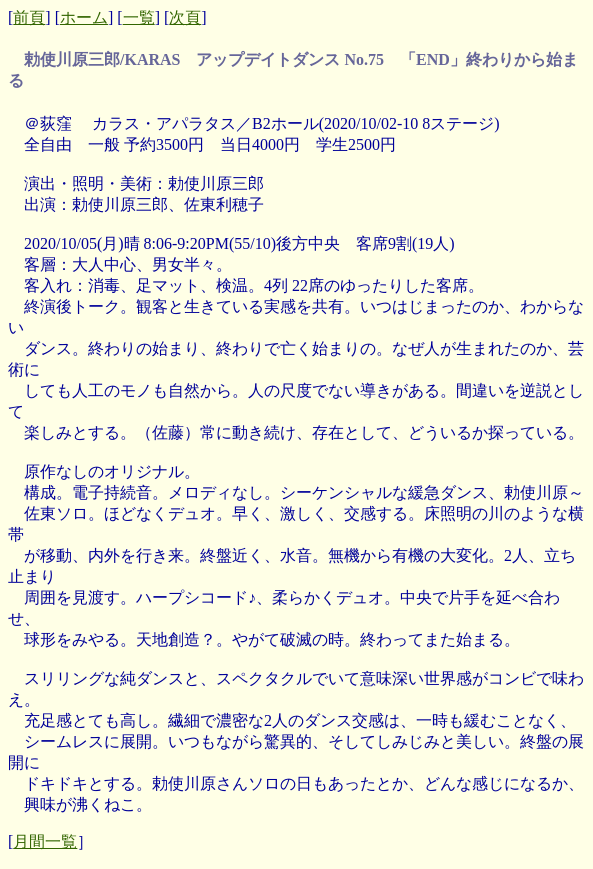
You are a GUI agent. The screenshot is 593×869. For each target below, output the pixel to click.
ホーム (84, 17)
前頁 (29, 17)
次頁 (185, 17)
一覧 (139, 17)
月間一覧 (45, 841)
